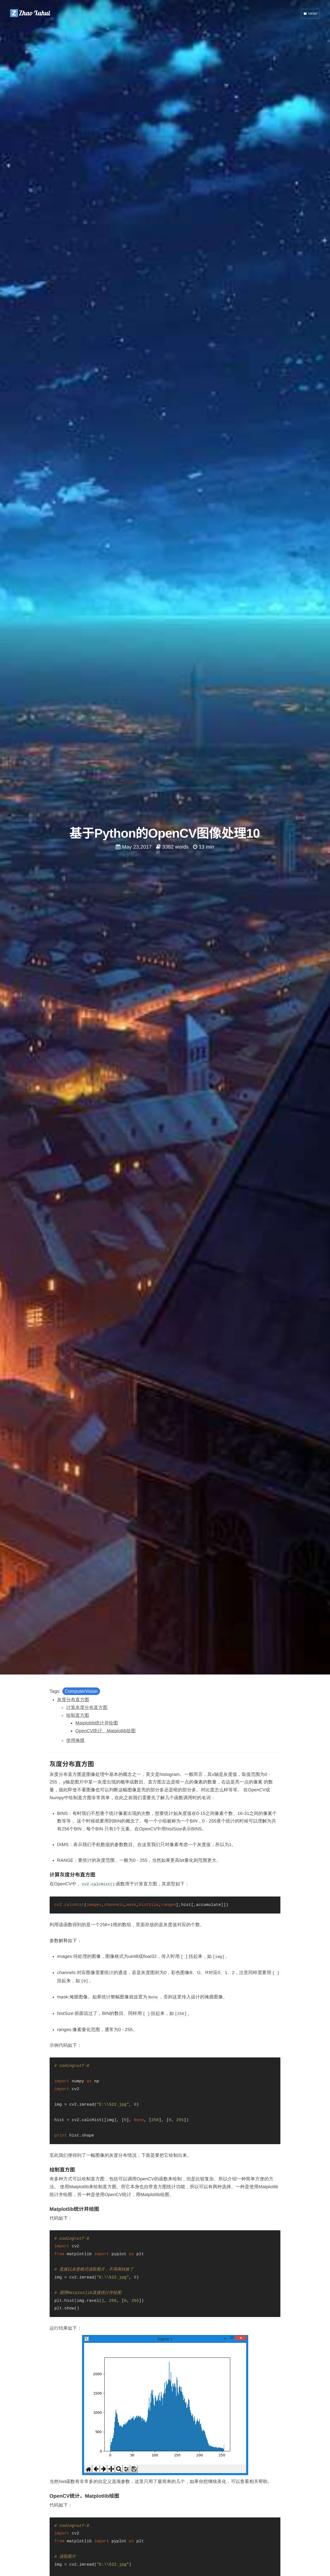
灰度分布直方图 (73, 1699)
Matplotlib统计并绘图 (96, 1722)
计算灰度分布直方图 (86, 1707)
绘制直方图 (77, 1715)
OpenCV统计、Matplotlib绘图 (105, 1730)
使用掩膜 (75, 1740)
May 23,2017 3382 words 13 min (165, 847)
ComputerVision (81, 1691)
